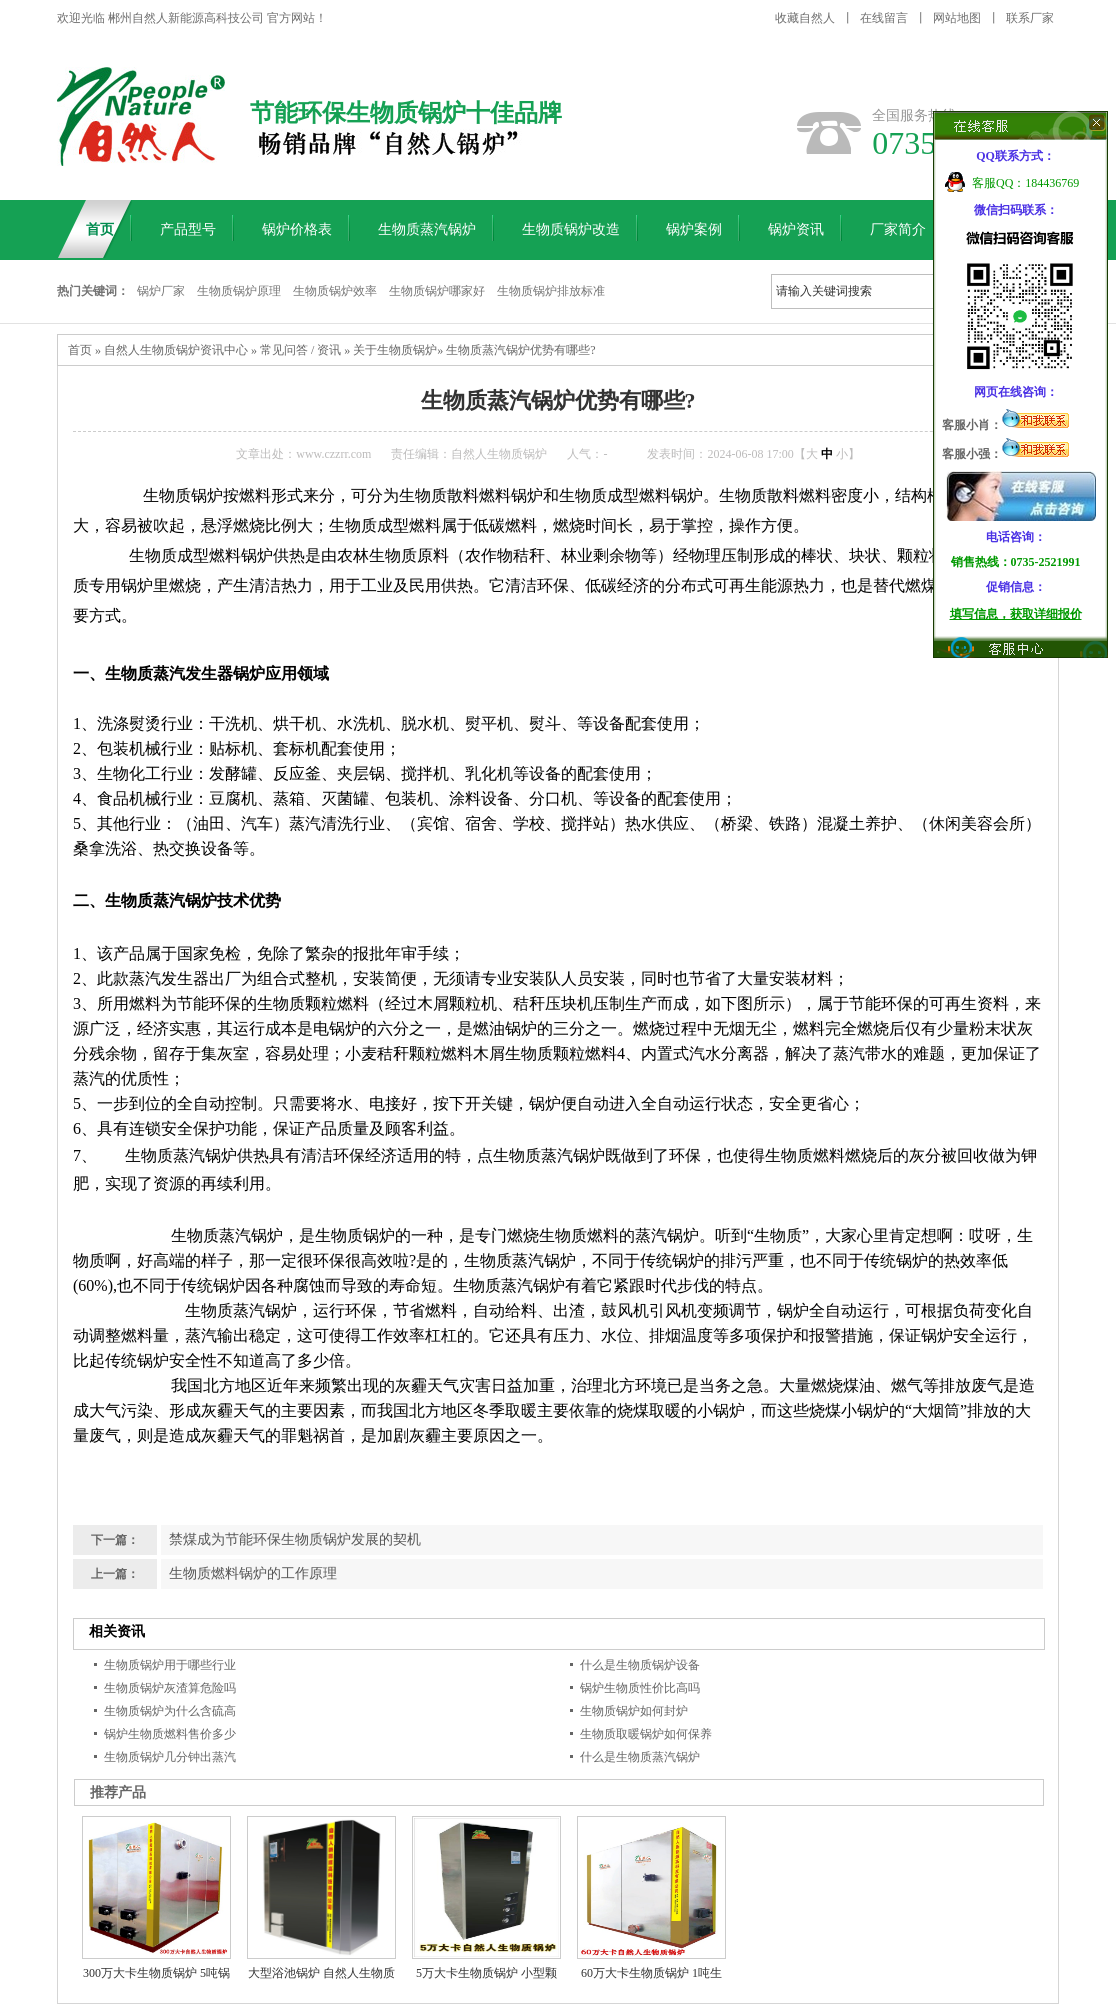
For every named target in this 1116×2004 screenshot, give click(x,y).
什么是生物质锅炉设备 (640, 1665)
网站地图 (957, 18)
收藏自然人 (805, 18)
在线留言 (884, 18)
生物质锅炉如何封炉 (634, 1711)
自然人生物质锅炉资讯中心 (176, 350)
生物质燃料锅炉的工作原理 (253, 1573)
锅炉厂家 (161, 291)
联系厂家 (1030, 18)
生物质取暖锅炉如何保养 (646, 1734)
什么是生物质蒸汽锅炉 (640, 1757)
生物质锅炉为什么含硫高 (170, 1711)
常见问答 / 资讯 (300, 350)
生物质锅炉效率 (335, 291)
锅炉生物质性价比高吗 (640, 1688)
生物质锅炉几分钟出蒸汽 (170, 1757)
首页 (80, 350)
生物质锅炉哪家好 (437, 291)
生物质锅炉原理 (239, 291)
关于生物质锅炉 (395, 350)
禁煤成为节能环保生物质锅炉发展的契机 (295, 1539)
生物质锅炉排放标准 (551, 291)
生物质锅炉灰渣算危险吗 (170, 1688)
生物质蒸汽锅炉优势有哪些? (520, 350)
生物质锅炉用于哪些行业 (170, 1665)
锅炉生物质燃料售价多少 (170, 1734)
